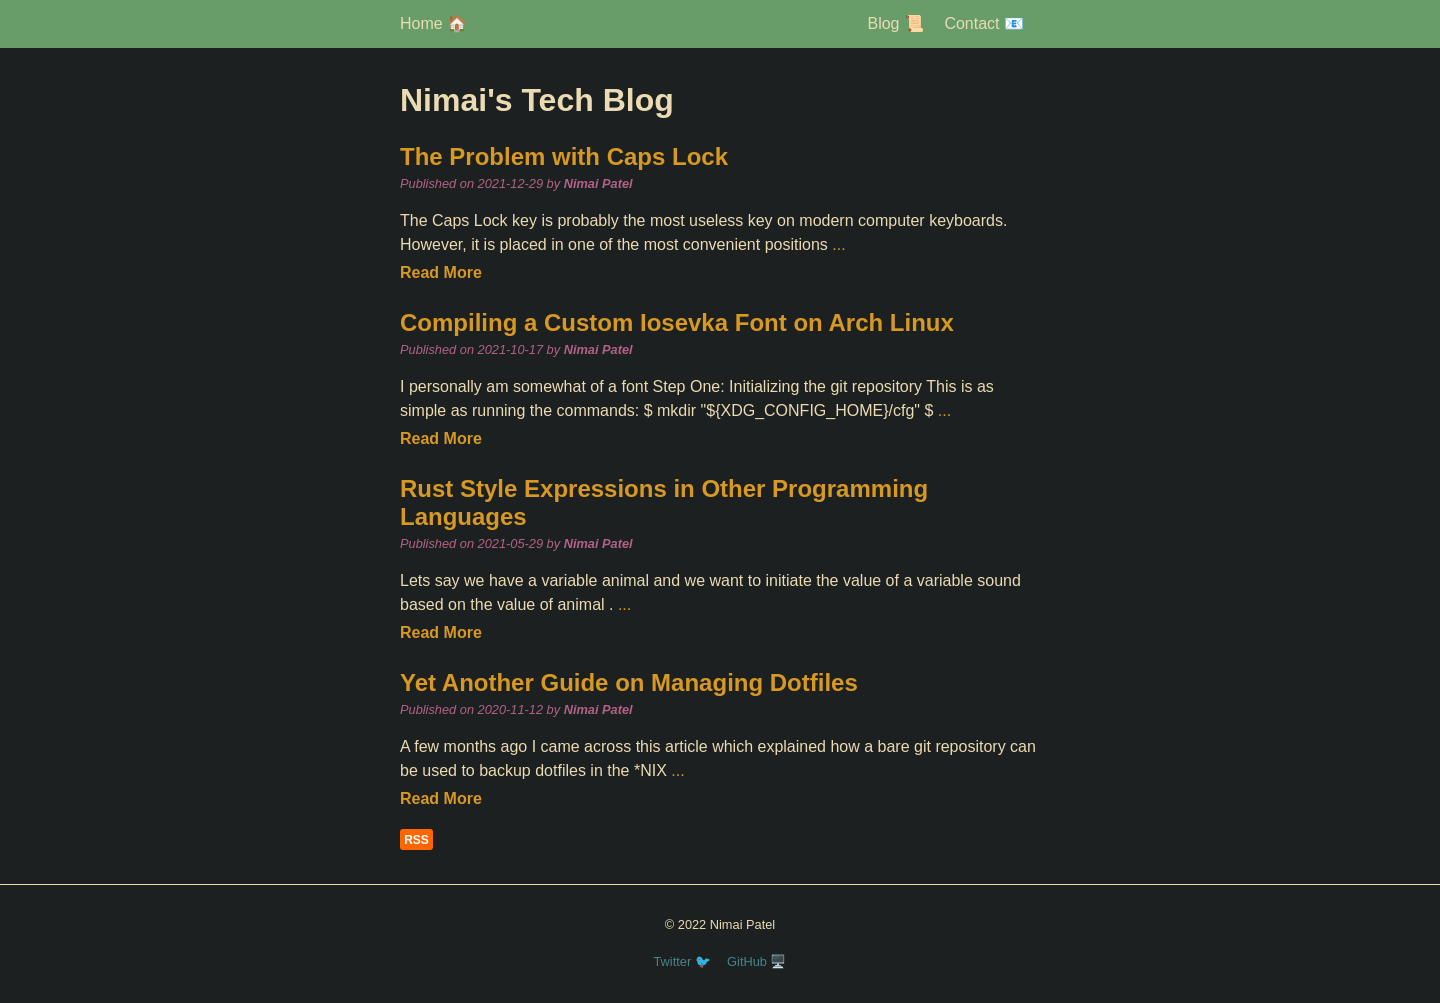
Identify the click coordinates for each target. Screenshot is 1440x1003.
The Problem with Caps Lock (564, 156)
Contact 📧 (984, 23)
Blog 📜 (895, 23)
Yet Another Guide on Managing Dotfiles (629, 682)
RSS (416, 840)
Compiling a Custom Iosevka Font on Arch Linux (677, 322)
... (838, 244)
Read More (441, 272)
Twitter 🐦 (682, 961)
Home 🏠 (433, 23)
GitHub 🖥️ (756, 961)
